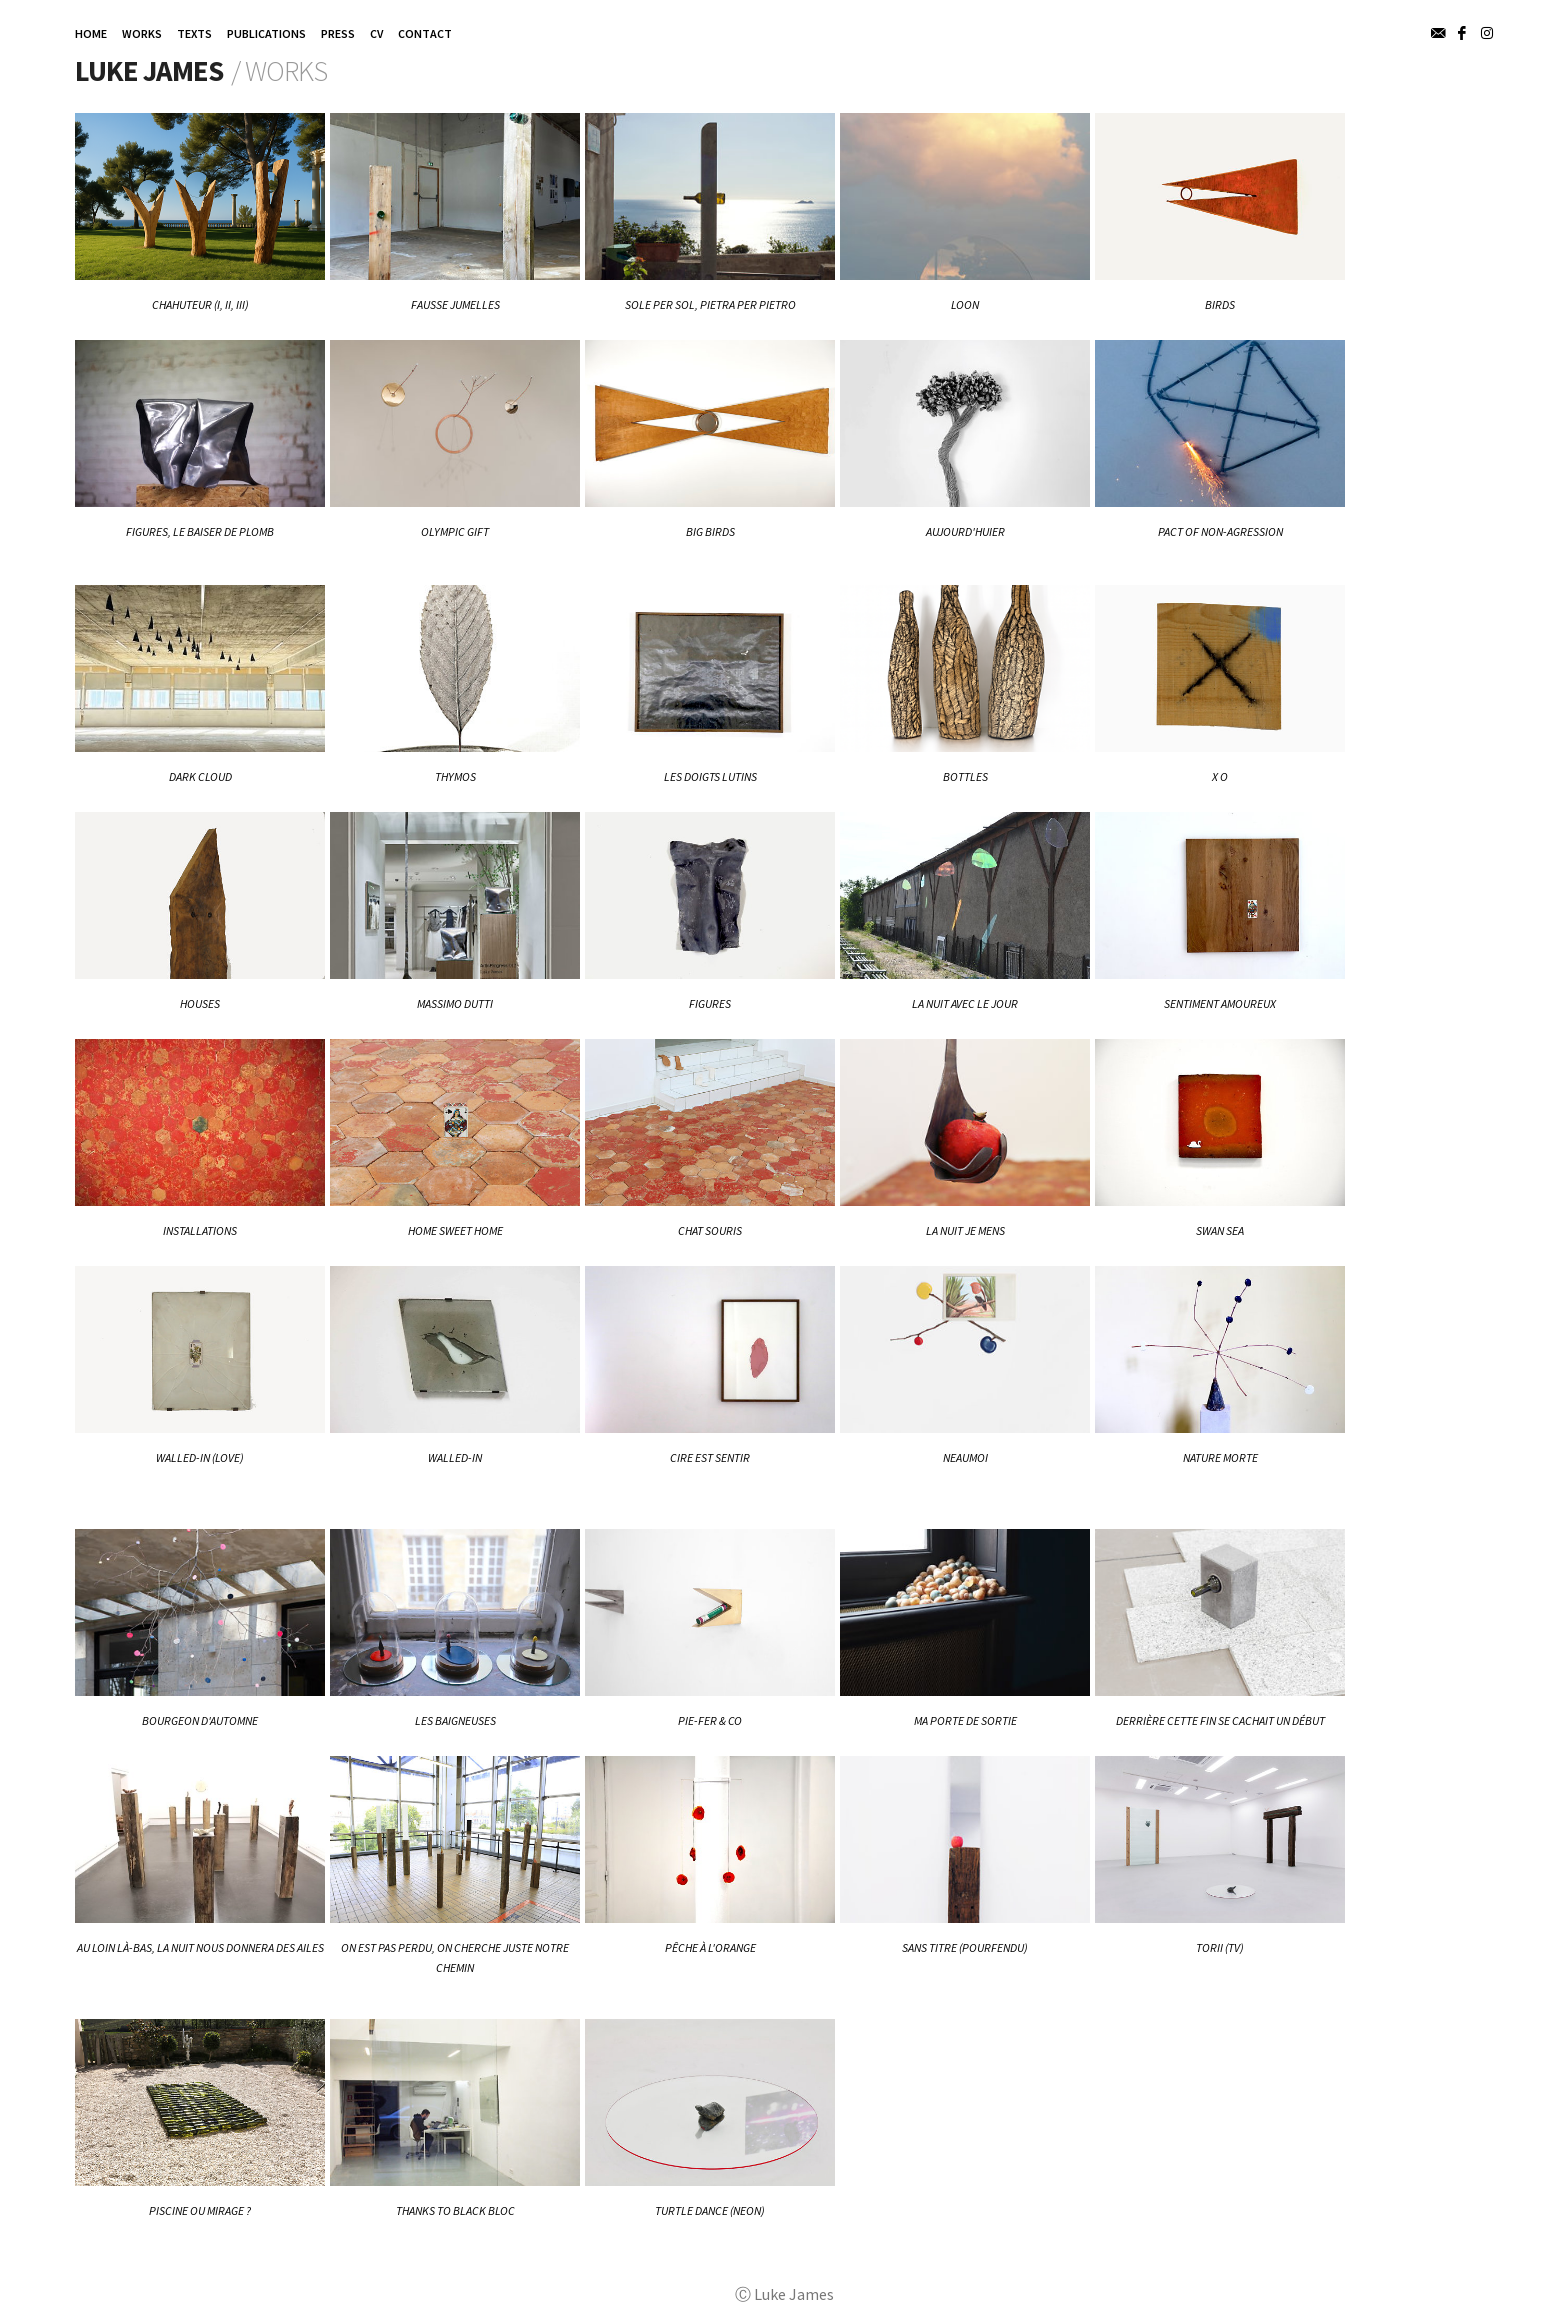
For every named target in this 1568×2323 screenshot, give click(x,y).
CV (376, 33)
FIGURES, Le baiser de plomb (200, 531)
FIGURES (710, 1003)
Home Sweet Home (455, 1230)
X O (1220, 776)
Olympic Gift (455, 531)
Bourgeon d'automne (200, 1720)
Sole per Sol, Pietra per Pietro (710, 304)
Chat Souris (710, 1230)
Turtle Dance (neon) (710, 2210)
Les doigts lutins (710, 776)
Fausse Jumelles (455, 304)
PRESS (338, 33)
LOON (965, 304)
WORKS (142, 33)
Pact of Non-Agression (1220, 531)
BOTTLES (965, 776)
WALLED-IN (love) (200, 1457)
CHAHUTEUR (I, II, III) (200, 304)
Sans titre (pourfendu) (965, 1947)
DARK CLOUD (200, 776)
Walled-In (455, 1457)
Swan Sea (1220, 1230)
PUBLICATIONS (266, 33)
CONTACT (425, 33)
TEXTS (194, 33)
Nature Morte (1220, 1457)
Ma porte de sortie (965, 1720)
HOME (91, 33)
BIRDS (1220, 304)
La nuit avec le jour (965, 1003)
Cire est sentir (710, 1457)
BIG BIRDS (710, 531)
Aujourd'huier (965, 531)
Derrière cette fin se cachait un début (1220, 1720)
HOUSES (200, 1003)
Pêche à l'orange (710, 1947)
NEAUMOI (965, 1457)
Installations (200, 1230)
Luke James (149, 71)
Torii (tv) (1220, 1947)
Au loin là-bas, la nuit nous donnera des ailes (200, 1947)
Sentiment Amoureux (1220, 1003)
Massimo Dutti (455, 1003)
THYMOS (455, 776)
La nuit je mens (965, 1230)
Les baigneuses (455, 1720)
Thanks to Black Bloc (455, 2210)
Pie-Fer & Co (710, 1720)
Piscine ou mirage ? (200, 2210)
